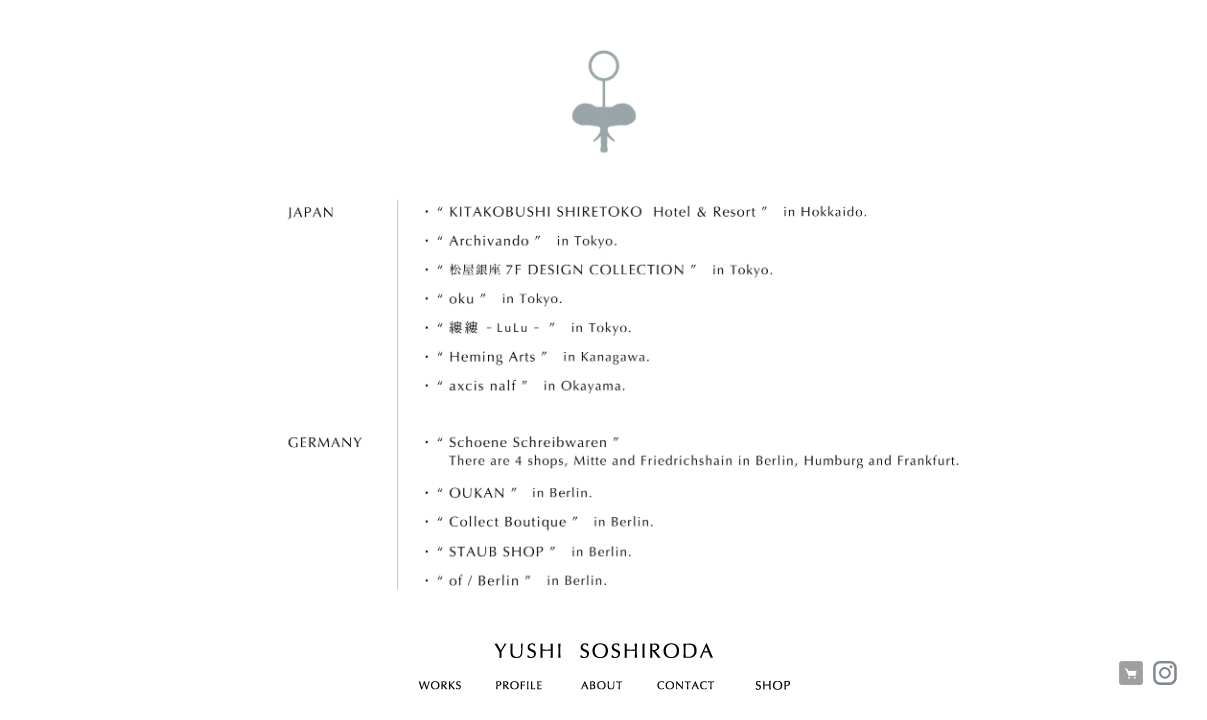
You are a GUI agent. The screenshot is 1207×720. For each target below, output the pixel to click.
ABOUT (601, 689)
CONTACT (685, 689)
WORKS (439, 689)
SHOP (772, 689)
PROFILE (518, 689)
